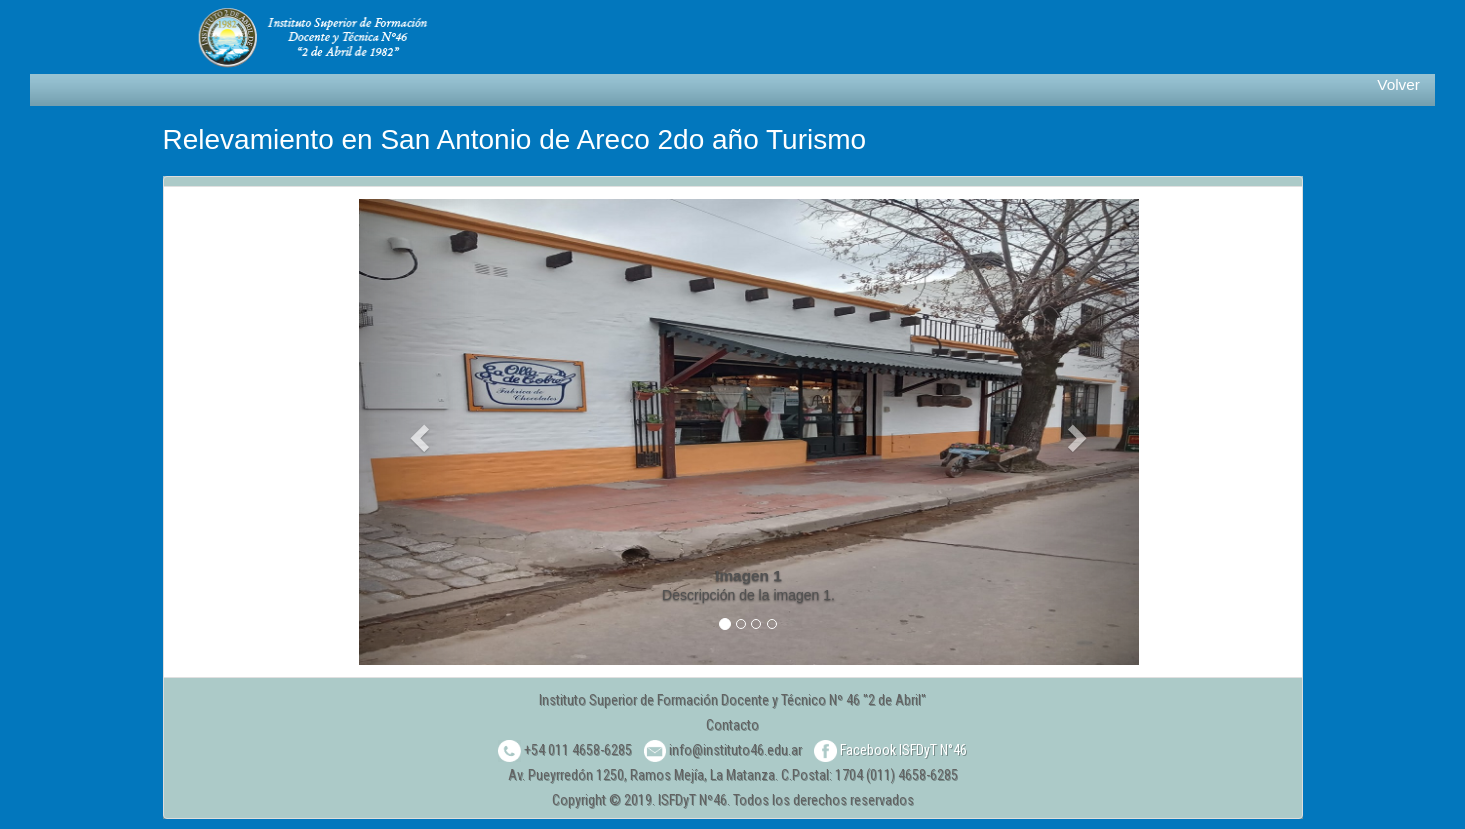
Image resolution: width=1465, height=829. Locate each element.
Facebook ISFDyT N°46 (890, 750)
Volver (1398, 84)
